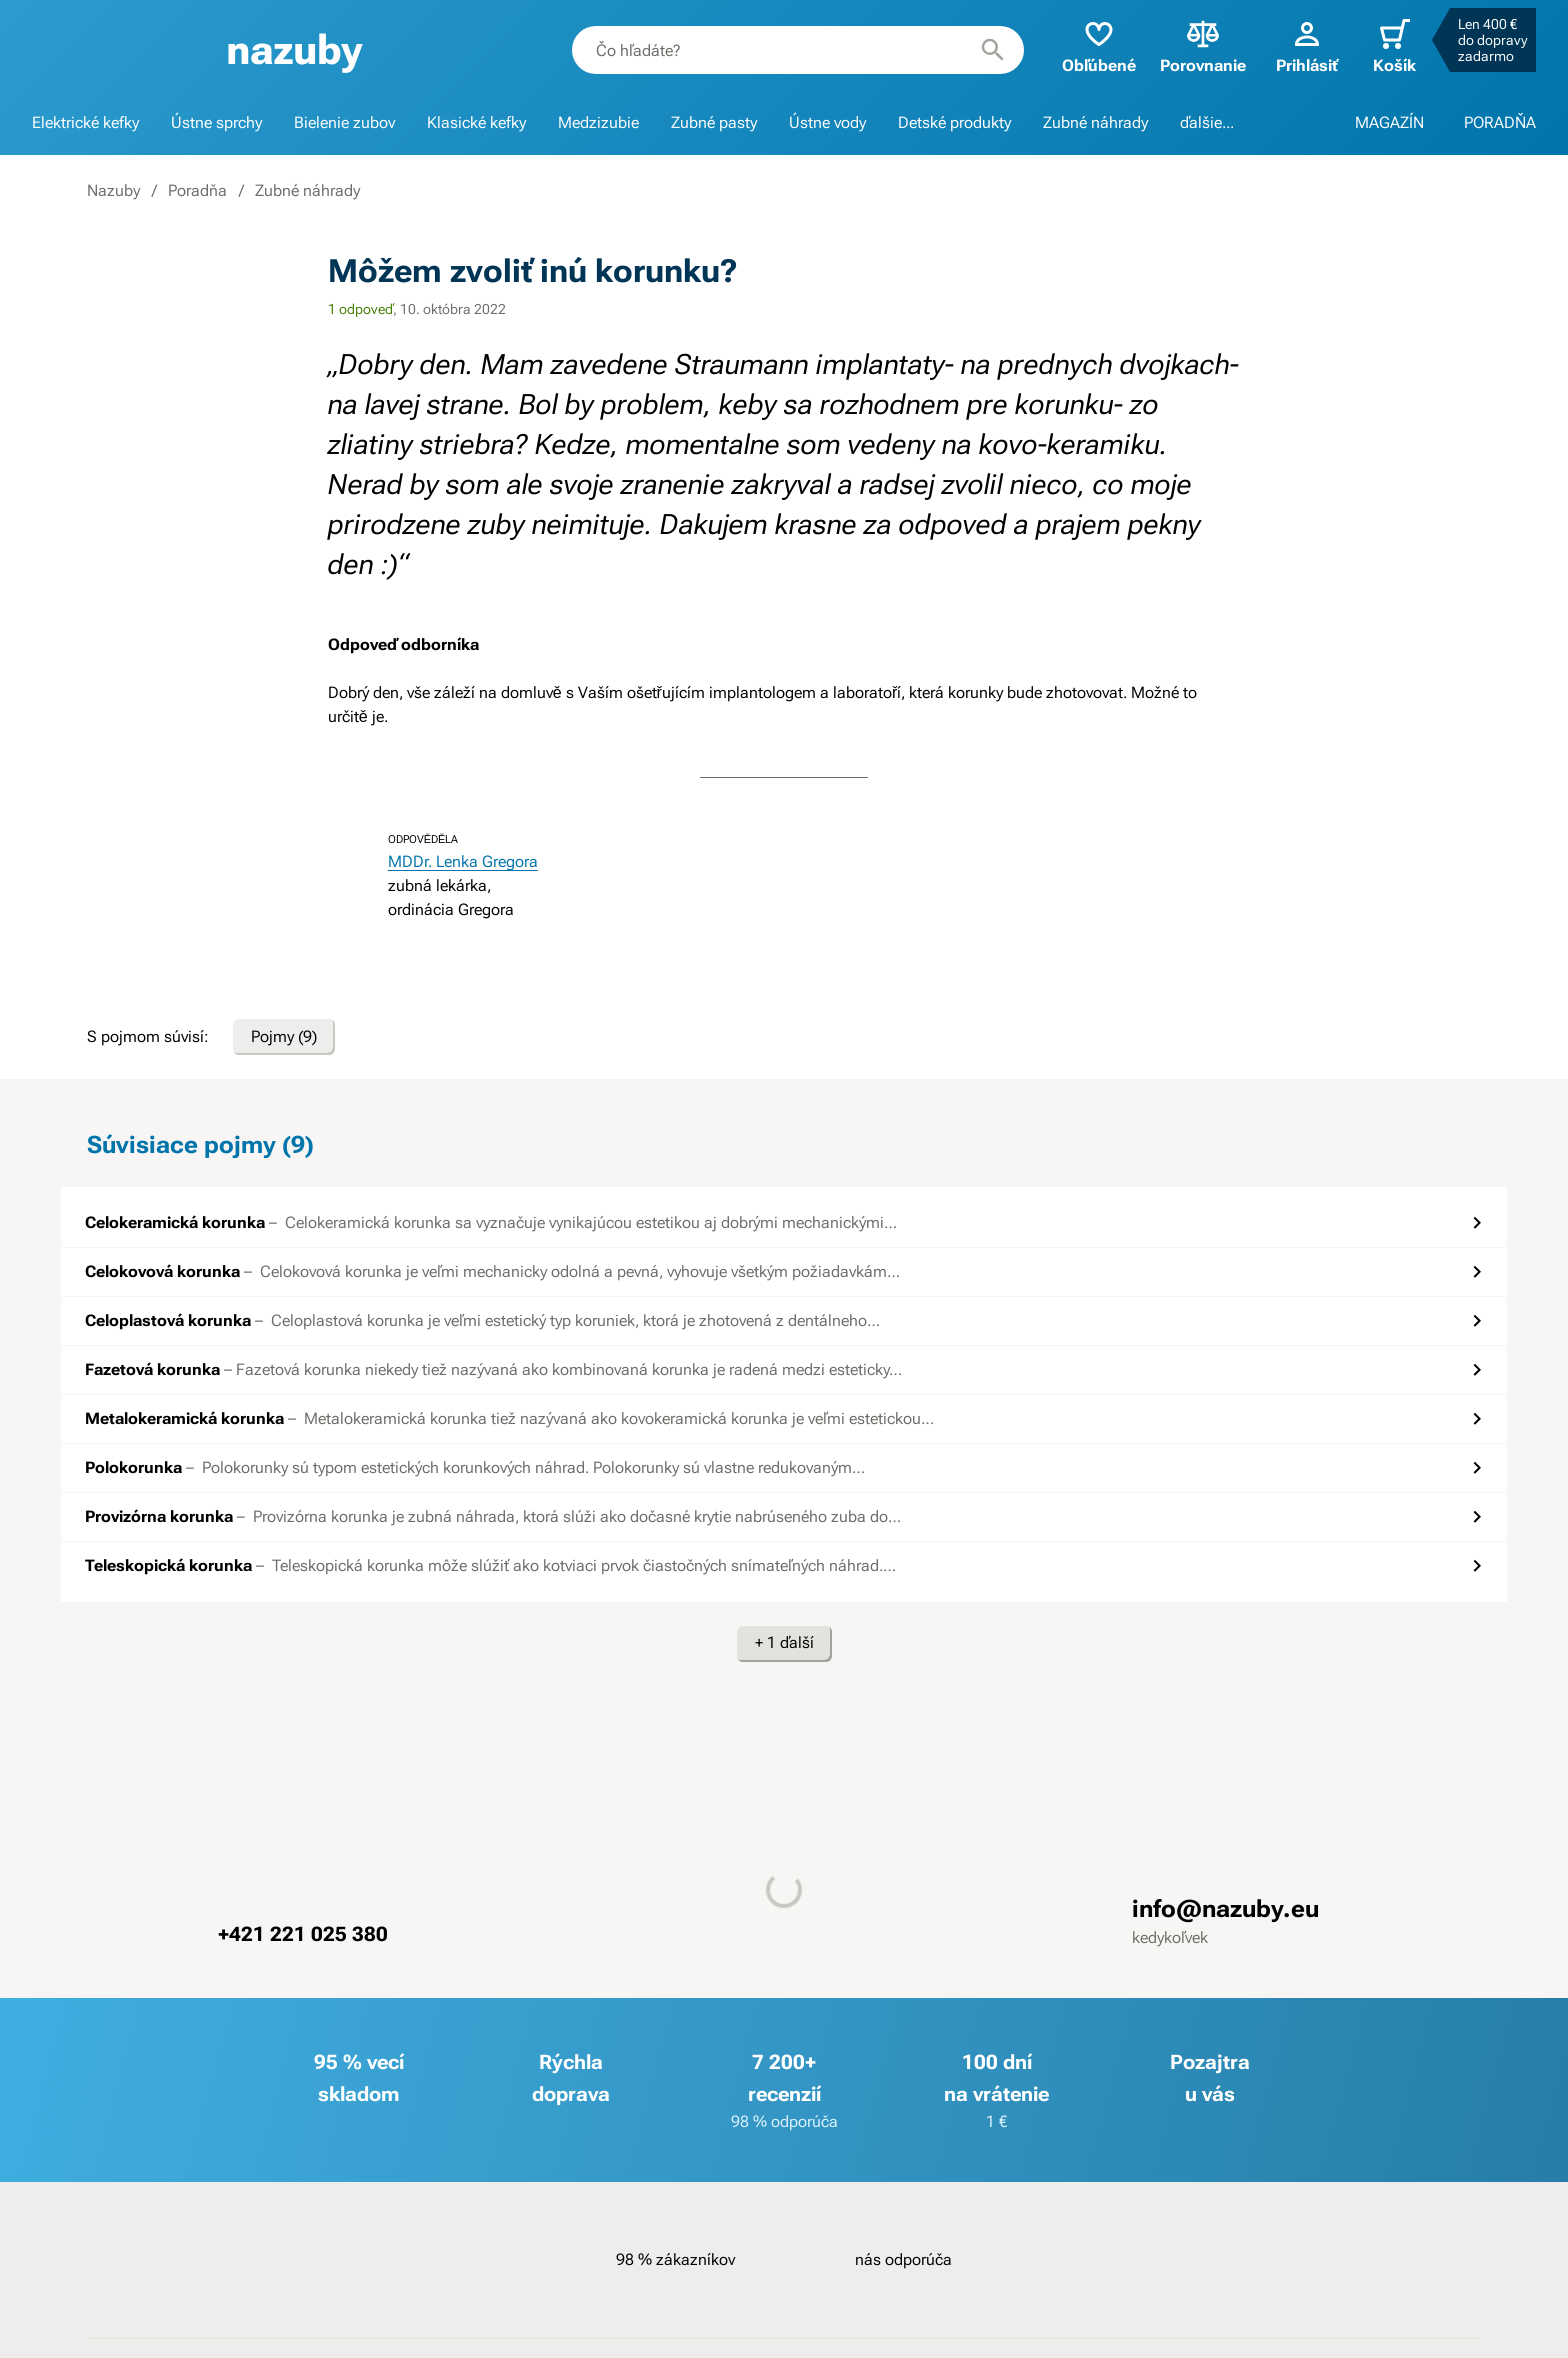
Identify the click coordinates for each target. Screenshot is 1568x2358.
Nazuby (113, 190)
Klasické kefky (476, 122)
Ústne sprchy (216, 122)
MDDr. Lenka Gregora (463, 861)
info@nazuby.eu (1225, 1909)
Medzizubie (598, 122)
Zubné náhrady (1095, 122)
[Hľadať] (993, 50)
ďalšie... (1207, 122)
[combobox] (798, 50)
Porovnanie (1203, 45)
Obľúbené (1099, 45)
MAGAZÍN (1389, 122)
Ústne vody (827, 122)
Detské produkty (954, 122)
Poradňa (197, 190)
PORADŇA (1500, 122)
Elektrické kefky (85, 122)
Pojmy (284, 1037)
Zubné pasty (714, 122)
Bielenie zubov (344, 122)
